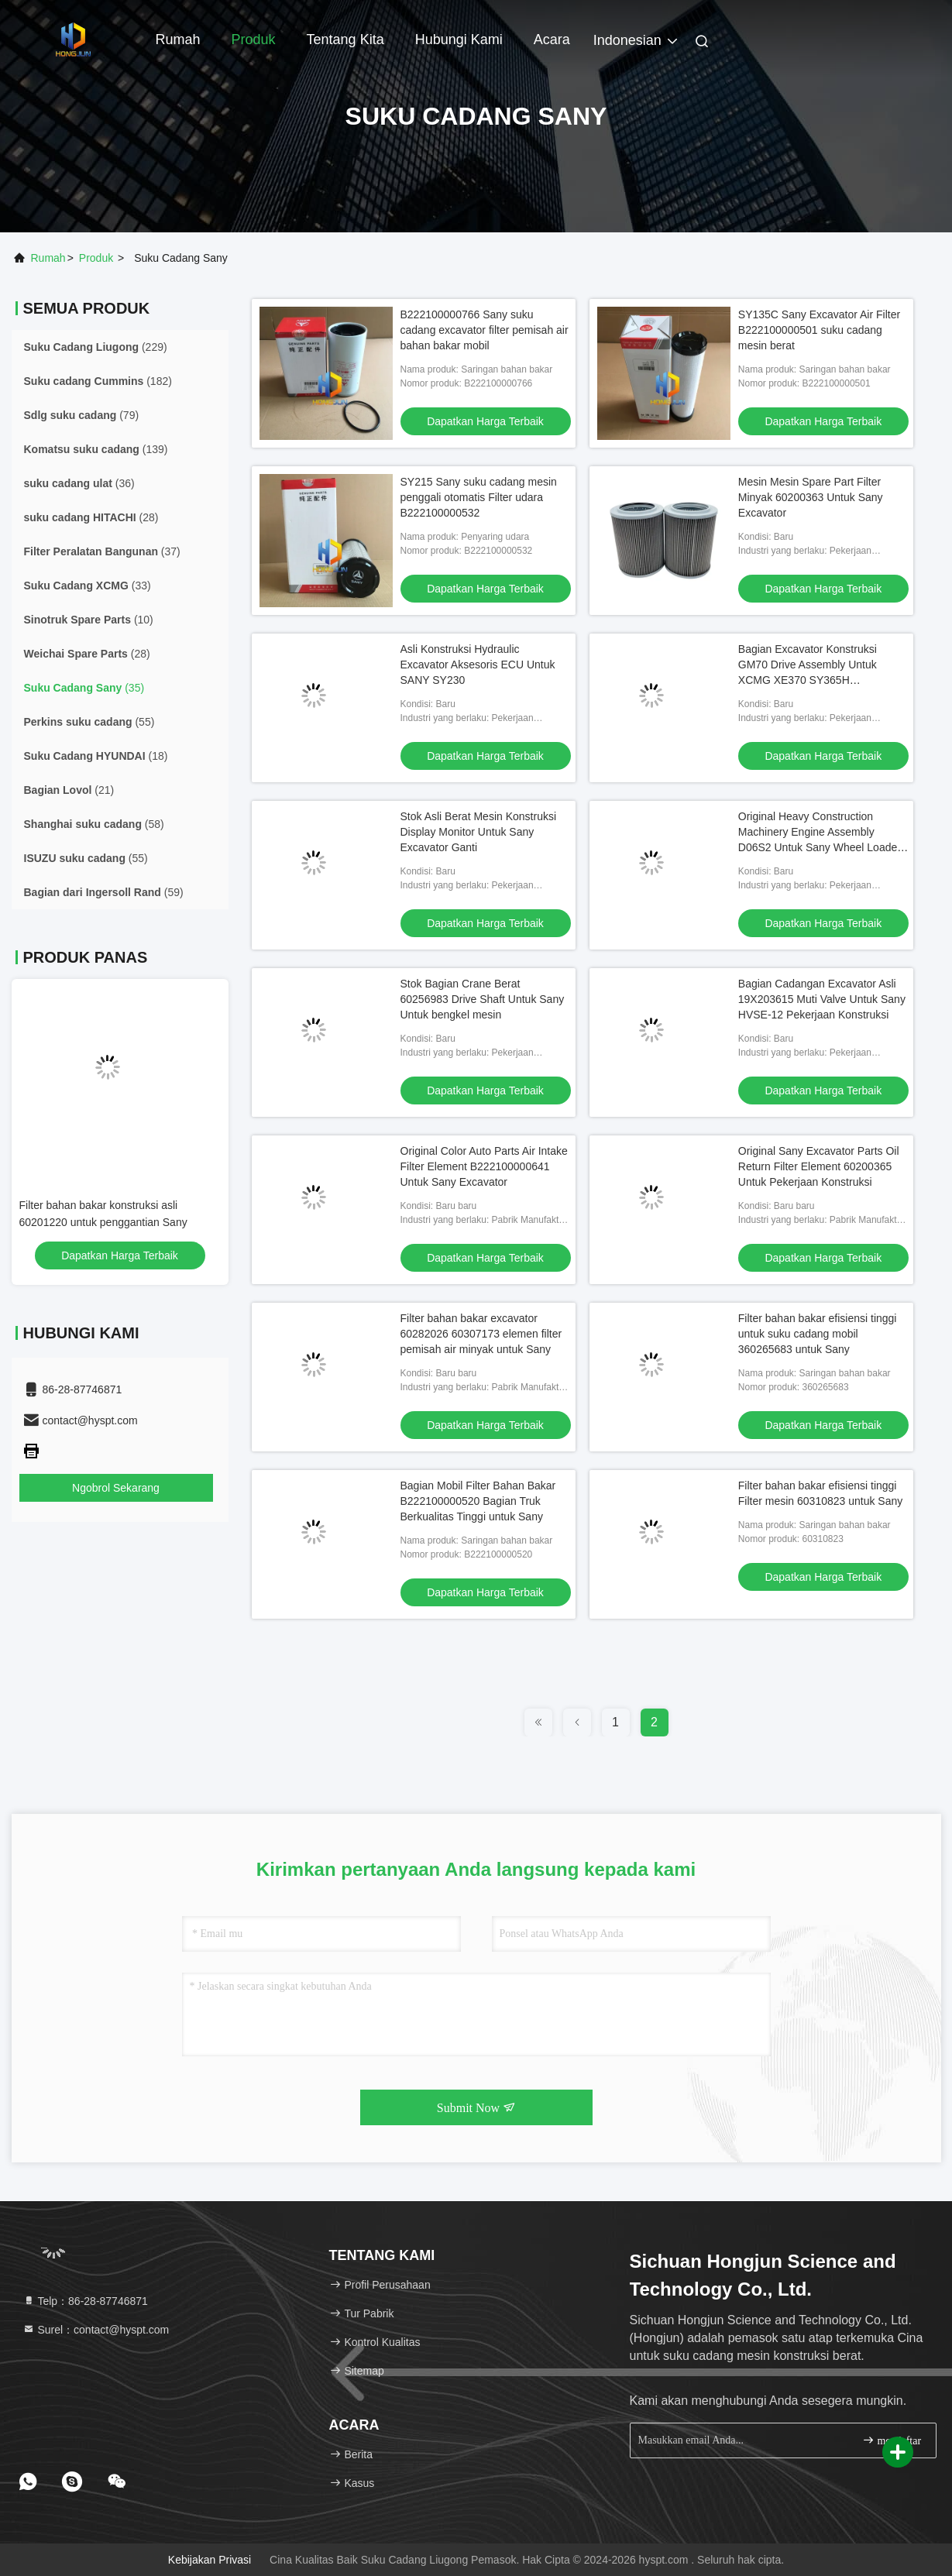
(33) (87, 585)
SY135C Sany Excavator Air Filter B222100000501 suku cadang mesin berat (819, 330)
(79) (81, 415)
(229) (95, 347)
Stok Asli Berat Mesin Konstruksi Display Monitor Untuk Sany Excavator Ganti (478, 832)
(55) (89, 722)
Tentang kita (345, 39)
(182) (98, 381)
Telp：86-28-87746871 (85, 2301)
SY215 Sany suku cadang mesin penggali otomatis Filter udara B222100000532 (478, 497)
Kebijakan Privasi (209, 2560)
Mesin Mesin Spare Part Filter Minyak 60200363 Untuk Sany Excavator (810, 497)
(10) (88, 619)
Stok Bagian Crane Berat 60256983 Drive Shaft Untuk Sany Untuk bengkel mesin (482, 999)
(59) (104, 892)
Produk (254, 39)
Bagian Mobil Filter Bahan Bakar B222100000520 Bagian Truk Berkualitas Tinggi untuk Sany (478, 1501)
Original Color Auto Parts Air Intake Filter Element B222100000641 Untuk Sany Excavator (484, 1166)
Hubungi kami (459, 39)
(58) (94, 824)
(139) (96, 449)
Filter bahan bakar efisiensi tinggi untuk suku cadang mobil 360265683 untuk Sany (817, 1333)
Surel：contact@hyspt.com (96, 2330)
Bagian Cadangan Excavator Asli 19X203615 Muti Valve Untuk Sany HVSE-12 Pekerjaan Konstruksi (822, 999)
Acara (552, 39)
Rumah (178, 39)
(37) (102, 551)
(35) (84, 688)
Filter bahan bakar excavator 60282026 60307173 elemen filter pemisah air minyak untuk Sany (481, 1333)
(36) (79, 483)
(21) (69, 790)
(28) (91, 517)
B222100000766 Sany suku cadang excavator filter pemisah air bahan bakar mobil (484, 330)
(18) (96, 756)
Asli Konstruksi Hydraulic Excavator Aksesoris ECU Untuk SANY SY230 (477, 664)
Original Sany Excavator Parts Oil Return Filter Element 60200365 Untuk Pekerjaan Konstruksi (818, 1166)
